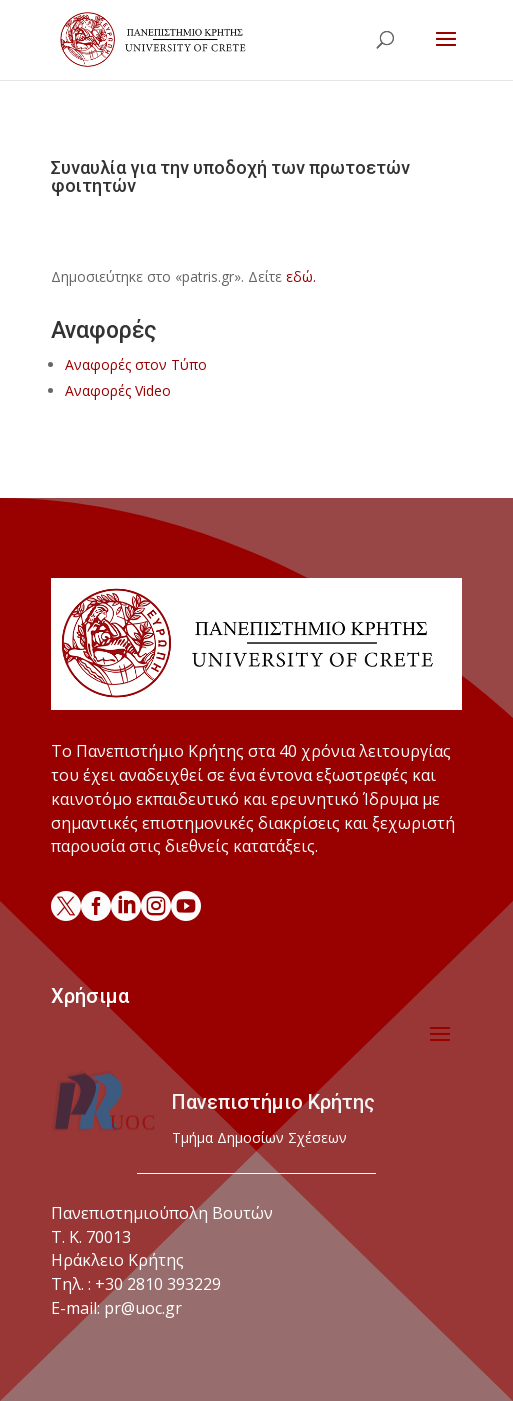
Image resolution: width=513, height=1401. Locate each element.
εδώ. (301, 276)
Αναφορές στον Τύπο (136, 364)
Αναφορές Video (118, 390)
